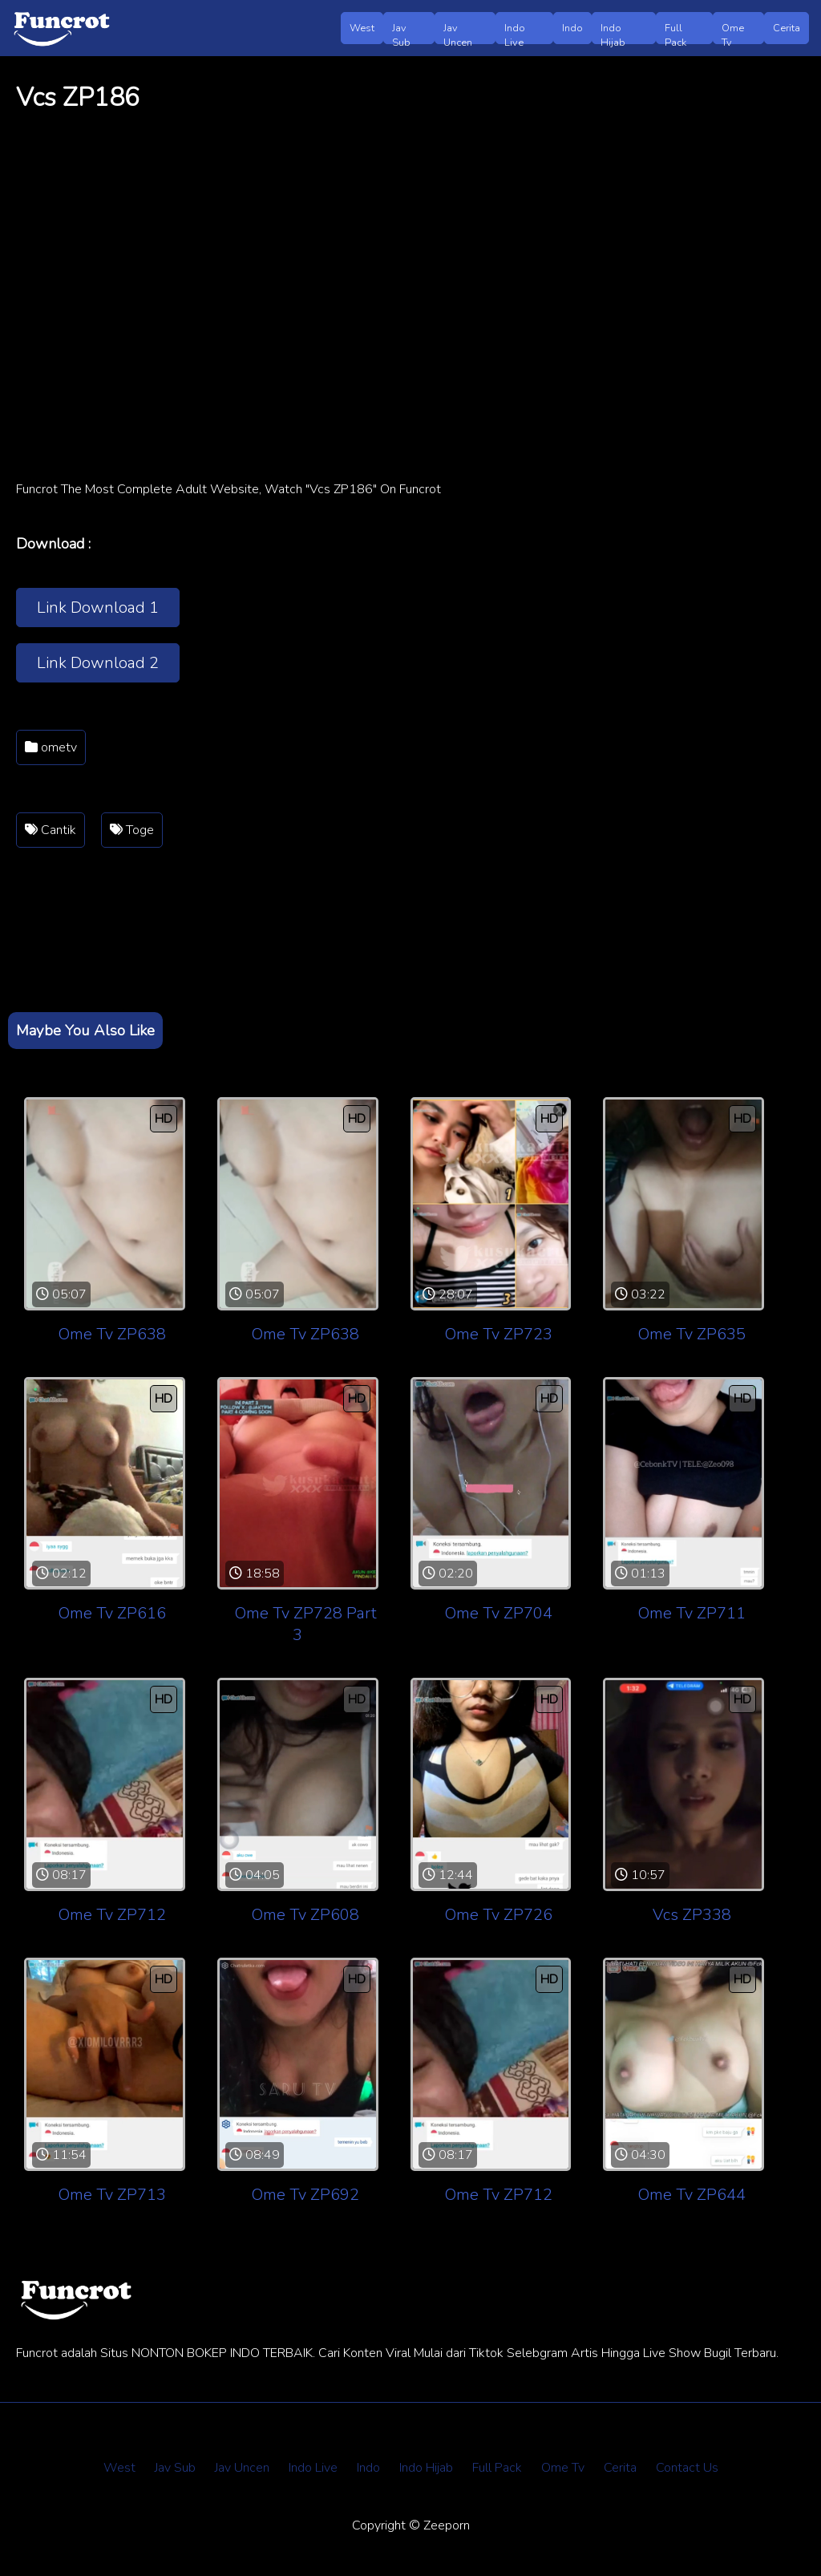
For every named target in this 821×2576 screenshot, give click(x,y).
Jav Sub (401, 32)
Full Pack (675, 32)
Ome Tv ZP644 (692, 2194)
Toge (132, 830)
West (362, 28)
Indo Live (514, 32)
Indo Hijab (613, 32)
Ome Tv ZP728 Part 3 (306, 1624)
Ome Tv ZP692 (305, 2194)
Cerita (786, 28)
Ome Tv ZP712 (112, 1915)
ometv (51, 747)
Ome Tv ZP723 (498, 1334)
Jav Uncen (457, 32)
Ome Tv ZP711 (692, 1613)
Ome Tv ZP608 (305, 1915)
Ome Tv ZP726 (498, 1915)
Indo (572, 28)
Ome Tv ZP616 (112, 1613)
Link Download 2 (98, 663)
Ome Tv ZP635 (692, 1334)
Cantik (50, 830)
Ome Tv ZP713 (112, 2194)
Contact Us (687, 2468)
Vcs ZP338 (692, 1915)
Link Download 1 (98, 607)
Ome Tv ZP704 (498, 1613)
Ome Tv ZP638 (112, 1334)
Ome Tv (733, 32)
